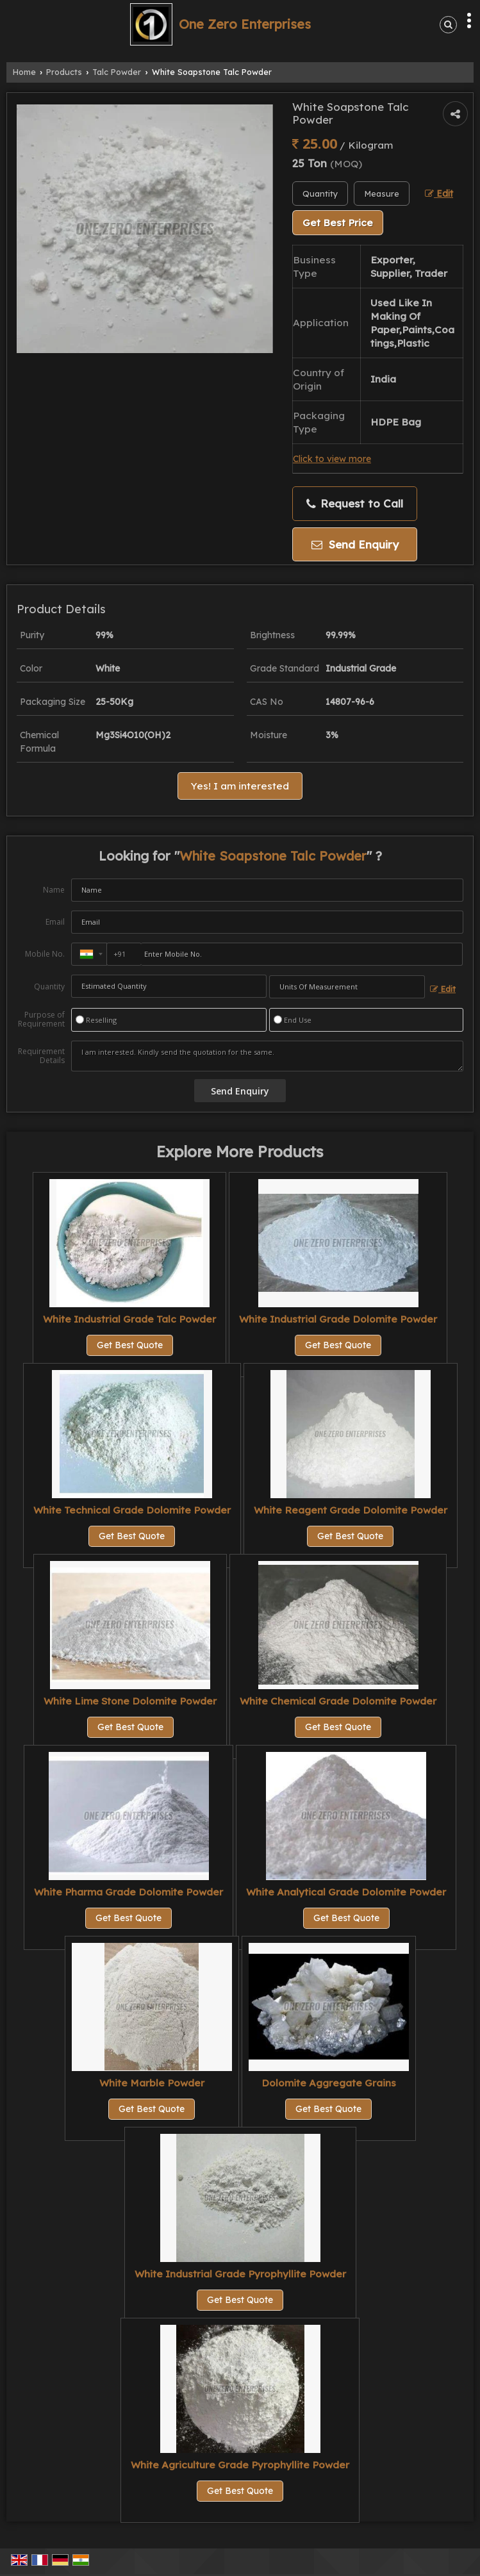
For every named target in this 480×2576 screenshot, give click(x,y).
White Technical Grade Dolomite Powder (132, 1510)
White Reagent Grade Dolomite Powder (350, 1510)
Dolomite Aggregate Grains (328, 2083)
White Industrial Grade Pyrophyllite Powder (240, 2274)
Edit (439, 193)
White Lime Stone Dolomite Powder (130, 1701)
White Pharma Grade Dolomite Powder (128, 1892)
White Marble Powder (151, 2083)
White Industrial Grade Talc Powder (129, 1319)
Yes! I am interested (240, 786)
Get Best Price (337, 223)
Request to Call (354, 504)
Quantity (49, 986)
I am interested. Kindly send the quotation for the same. (267, 1056)
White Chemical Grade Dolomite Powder (338, 1701)
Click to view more (332, 458)
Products (64, 72)
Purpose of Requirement (41, 1019)
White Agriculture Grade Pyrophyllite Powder (240, 2465)
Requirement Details (41, 1056)
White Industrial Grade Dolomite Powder (338, 1319)
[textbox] (382, 193)
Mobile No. (45, 953)
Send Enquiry (355, 544)
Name (54, 889)
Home (24, 72)
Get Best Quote (130, 1345)
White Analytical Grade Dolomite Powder (346, 1892)
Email (55, 921)
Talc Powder (116, 72)
